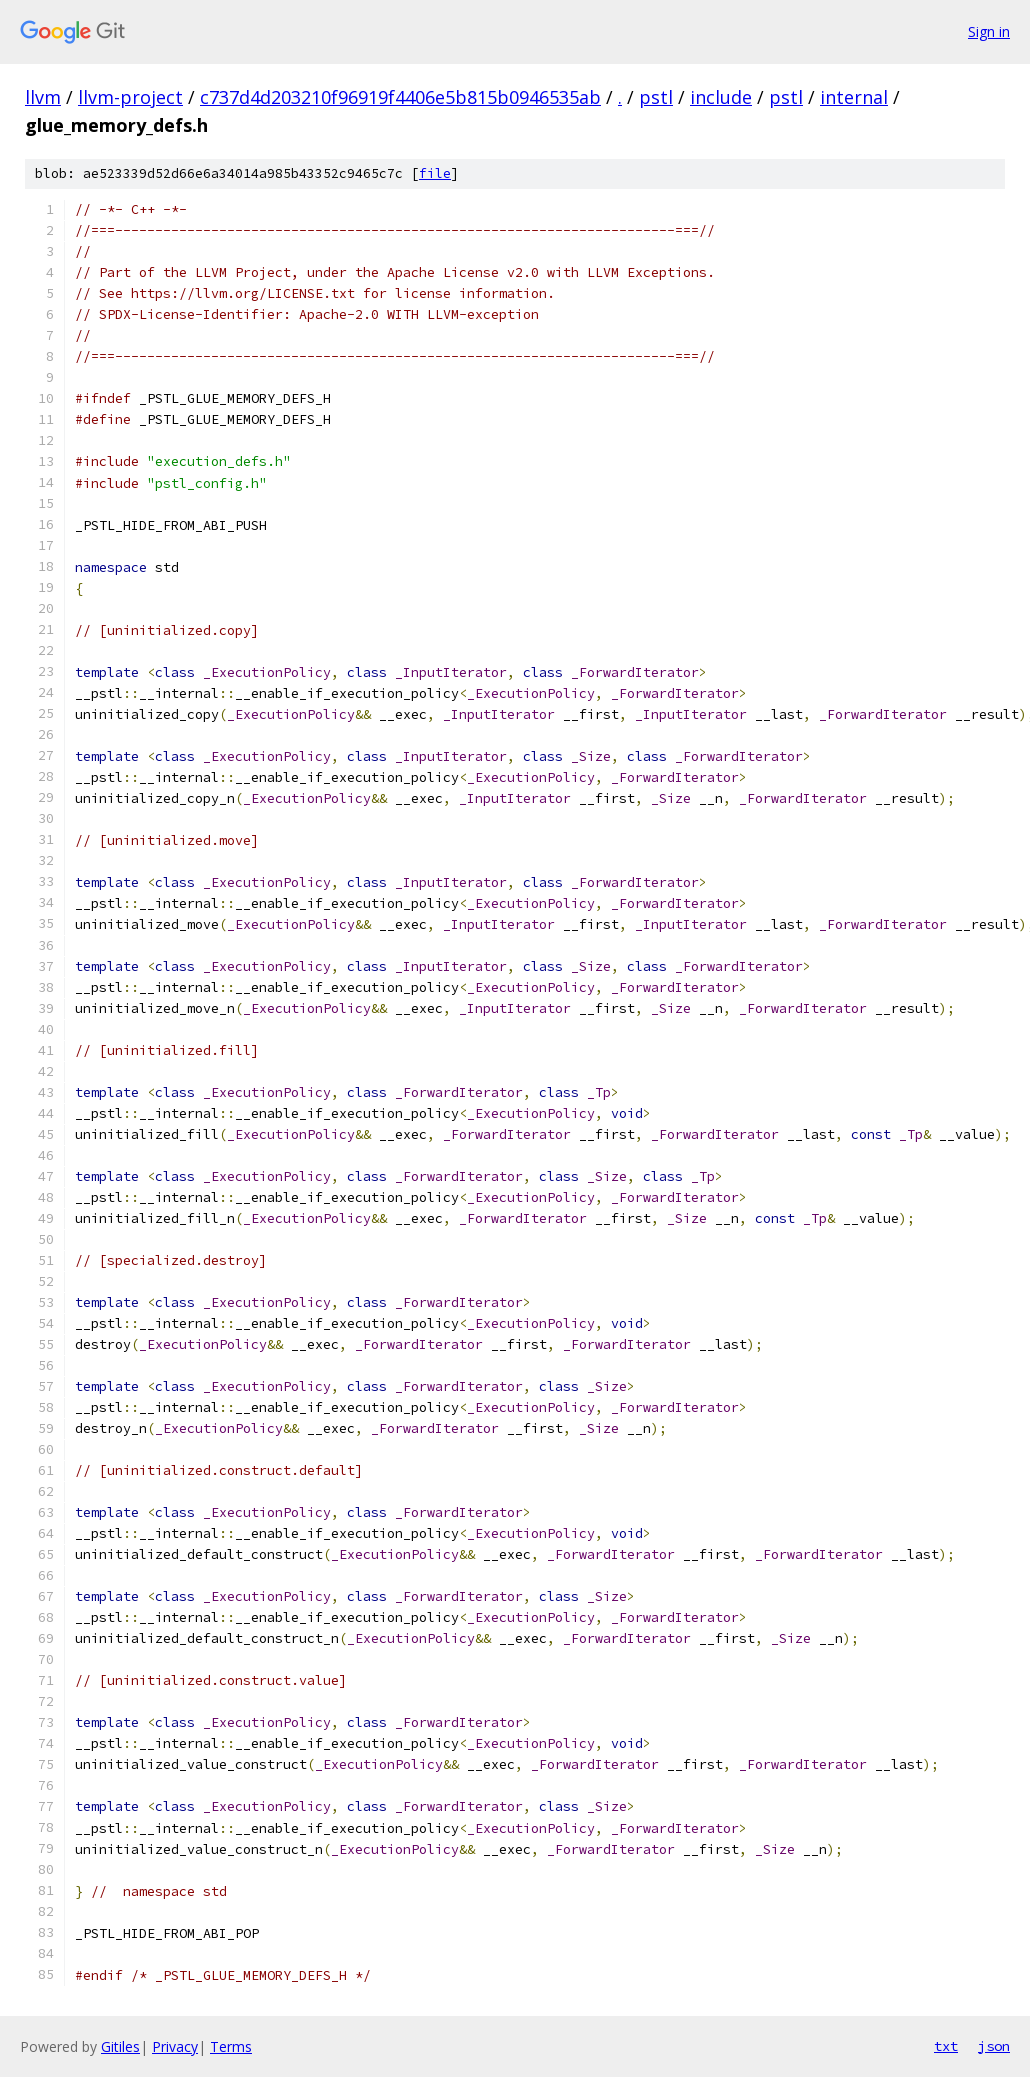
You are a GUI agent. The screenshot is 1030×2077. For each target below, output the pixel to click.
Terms (231, 2046)
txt (946, 2046)
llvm (43, 97)
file (435, 173)
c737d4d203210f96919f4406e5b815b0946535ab (400, 97)
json (994, 2046)
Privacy (175, 2046)
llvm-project (130, 97)
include (721, 97)
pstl (656, 97)
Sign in (989, 31)
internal (854, 97)
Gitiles (120, 2046)
